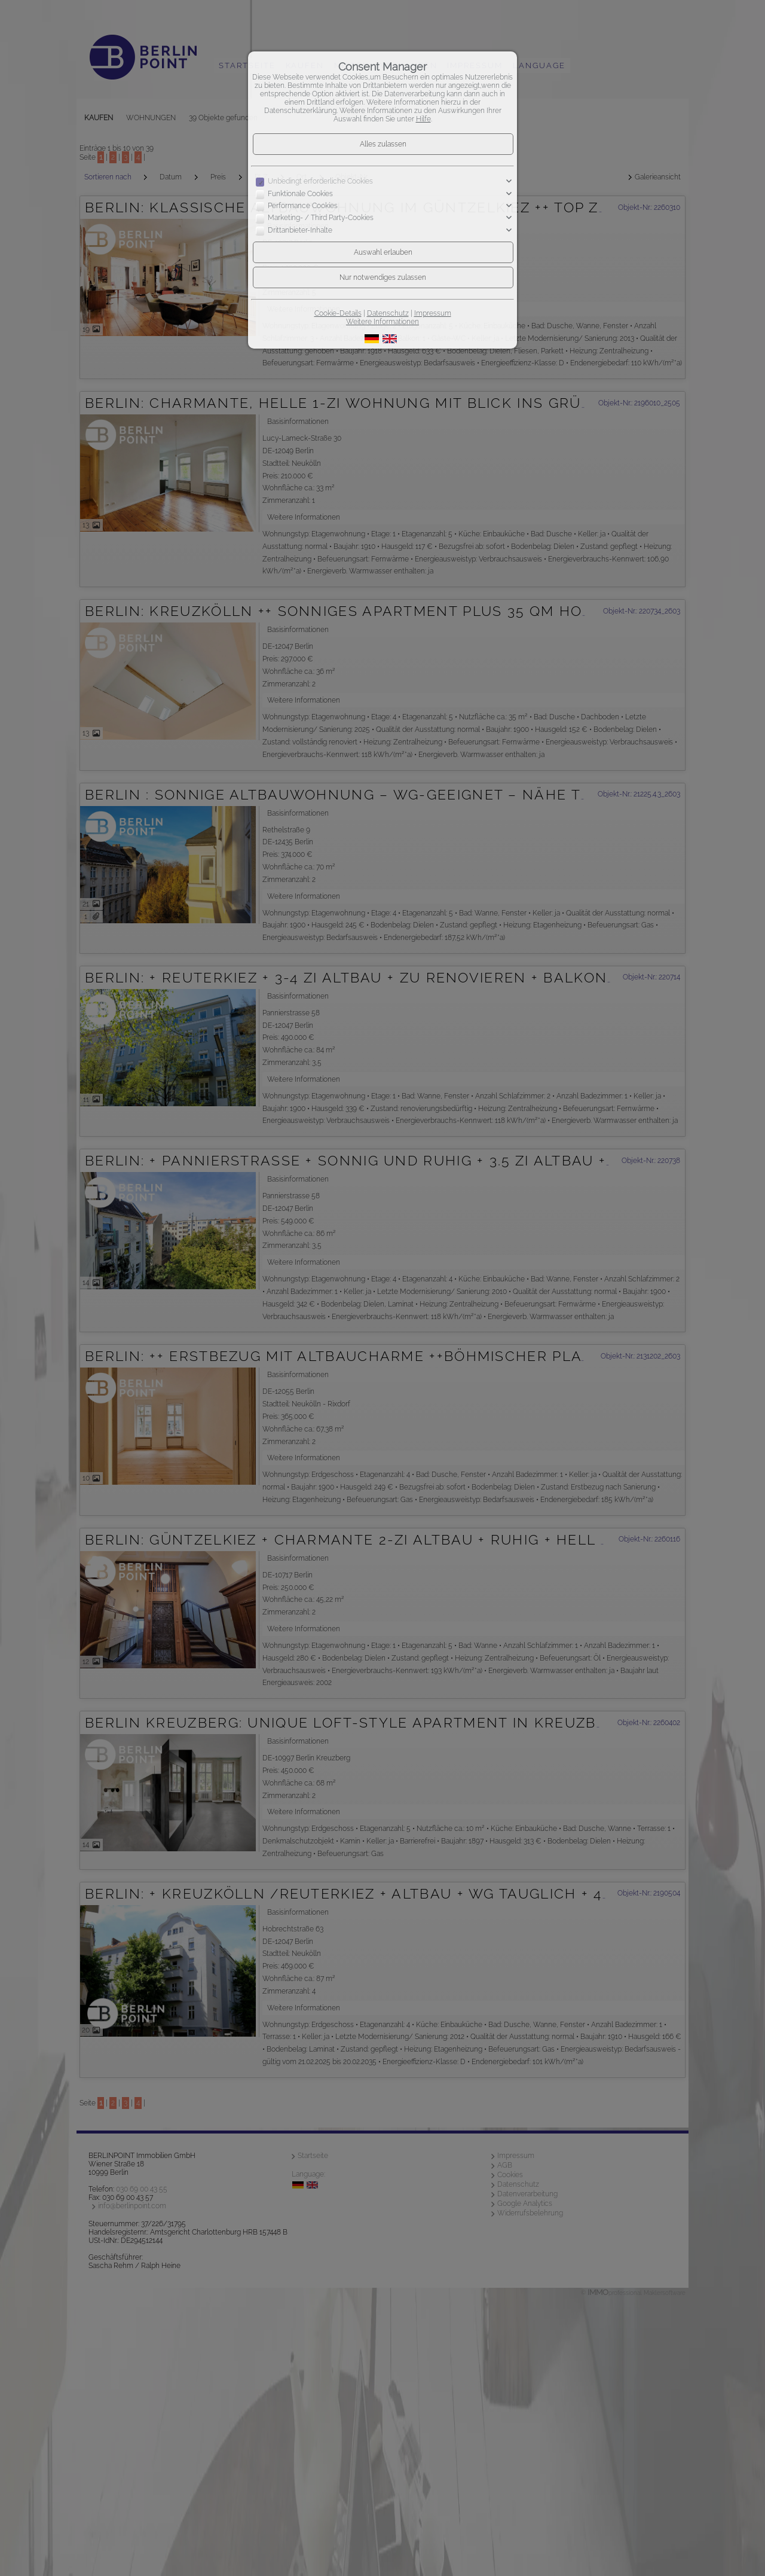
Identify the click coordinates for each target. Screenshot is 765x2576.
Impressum (432, 313)
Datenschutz (388, 313)
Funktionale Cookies (300, 194)
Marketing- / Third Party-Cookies (321, 218)
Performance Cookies (303, 206)
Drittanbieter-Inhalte (300, 230)
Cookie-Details (338, 313)
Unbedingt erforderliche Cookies (320, 181)
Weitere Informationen (382, 322)
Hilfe (423, 119)
